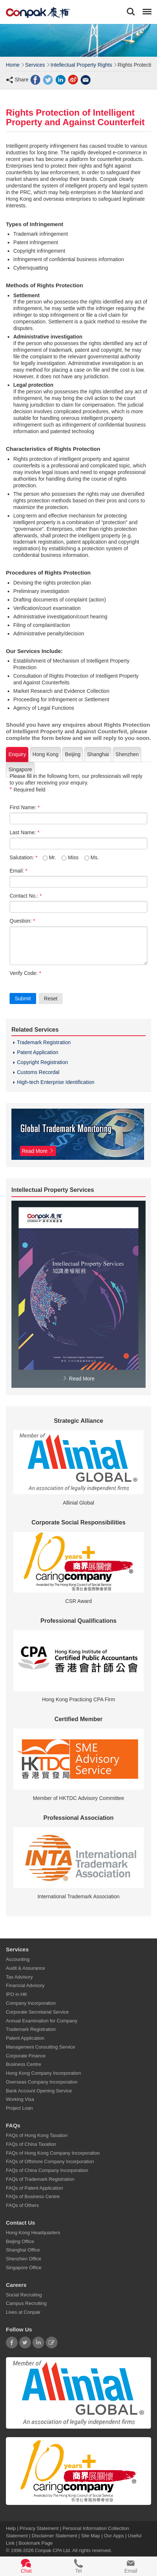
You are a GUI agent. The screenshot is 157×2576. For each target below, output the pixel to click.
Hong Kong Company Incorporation (43, 2073)
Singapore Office (24, 2267)
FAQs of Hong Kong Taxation (36, 2135)
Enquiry (17, 754)
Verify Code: (25, 973)
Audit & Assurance (25, 1968)
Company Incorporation (31, 2003)
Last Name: (24, 832)
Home (13, 65)
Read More (78, 1379)
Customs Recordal (38, 1072)
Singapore (20, 769)
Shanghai (98, 754)
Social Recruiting (24, 2294)
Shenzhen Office (23, 2258)
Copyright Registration (42, 1062)
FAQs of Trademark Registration (40, 2179)
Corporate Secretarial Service (37, 2012)
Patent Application (37, 1052)
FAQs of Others (22, 2205)
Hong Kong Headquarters (33, 2232)
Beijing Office (20, 2241)
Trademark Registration (44, 1042)
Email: (18, 871)
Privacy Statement (39, 2528)
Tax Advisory (19, 1977)
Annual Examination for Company (41, 2020)
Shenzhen (127, 754)
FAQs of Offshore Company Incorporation (50, 2161)
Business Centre (23, 2064)
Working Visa (20, 2099)
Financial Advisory (25, 1985)
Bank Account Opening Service (39, 2090)
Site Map (90, 2535)
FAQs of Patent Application (34, 2187)
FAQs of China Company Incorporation (47, 2170)
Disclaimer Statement (54, 2535)
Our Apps (114, 2535)
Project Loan (19, 2108)
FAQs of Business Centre (33, 2196)
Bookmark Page (35, 2542)
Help (11, 2528)
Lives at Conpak (23, 2312)
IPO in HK (16, 1994)
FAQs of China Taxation (31, 2144)
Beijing (72, 754)
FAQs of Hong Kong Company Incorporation (53, 2152)
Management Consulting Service (40, 2047)
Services (35, 65)
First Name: (25, 807)
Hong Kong (45, 754)
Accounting (17, 1959)
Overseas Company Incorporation (41, 2082)
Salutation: (24, 857)
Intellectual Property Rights (81, 65)
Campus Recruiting (26, 2303)
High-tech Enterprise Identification (55, 1082)
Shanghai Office (23, 2250)
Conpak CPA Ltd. (53, 2550)
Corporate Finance (26, 2055)
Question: (22, 921)
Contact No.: (26, 896)
